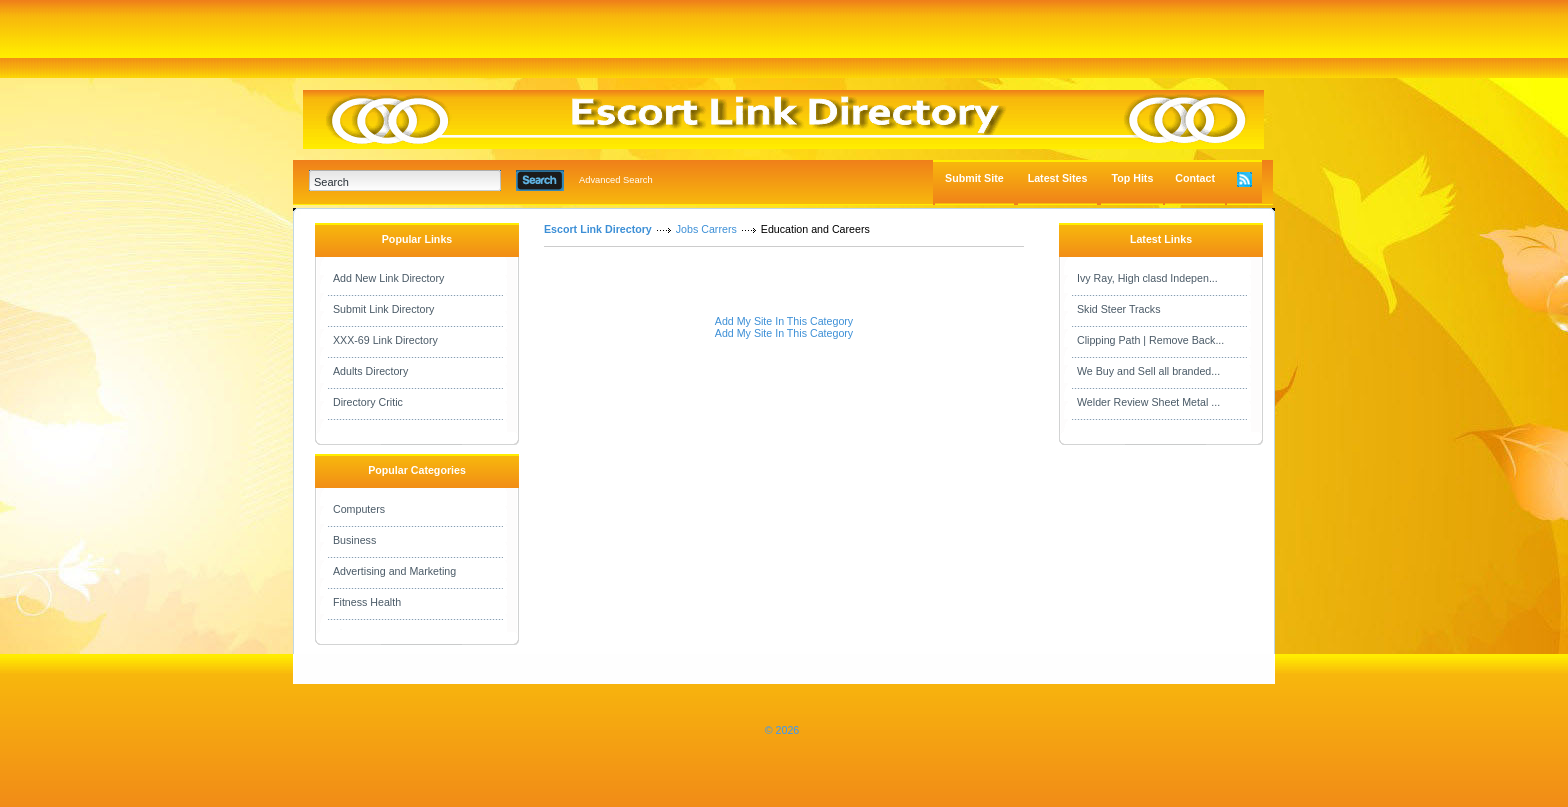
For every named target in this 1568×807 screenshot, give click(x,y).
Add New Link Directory (388, 278)
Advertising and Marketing (394, 571)
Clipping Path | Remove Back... (1150, 340)
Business (354, 540)
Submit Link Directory (383, 309)
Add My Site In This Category (784, 321)
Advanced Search (616, 180)
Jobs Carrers (706, 229)
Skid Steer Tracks (1119, 309)
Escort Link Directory (598, 229)
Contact (1195, 178)
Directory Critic (368, 402)
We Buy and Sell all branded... (1148, 371)
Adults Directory (370, 371)
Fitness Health (367, 602)
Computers (359, 509)
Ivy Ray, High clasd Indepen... (1147, 278)
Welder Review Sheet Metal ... (1148, 402)
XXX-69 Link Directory (385, 340)
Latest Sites (1058, 178)
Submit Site (974, 178)
